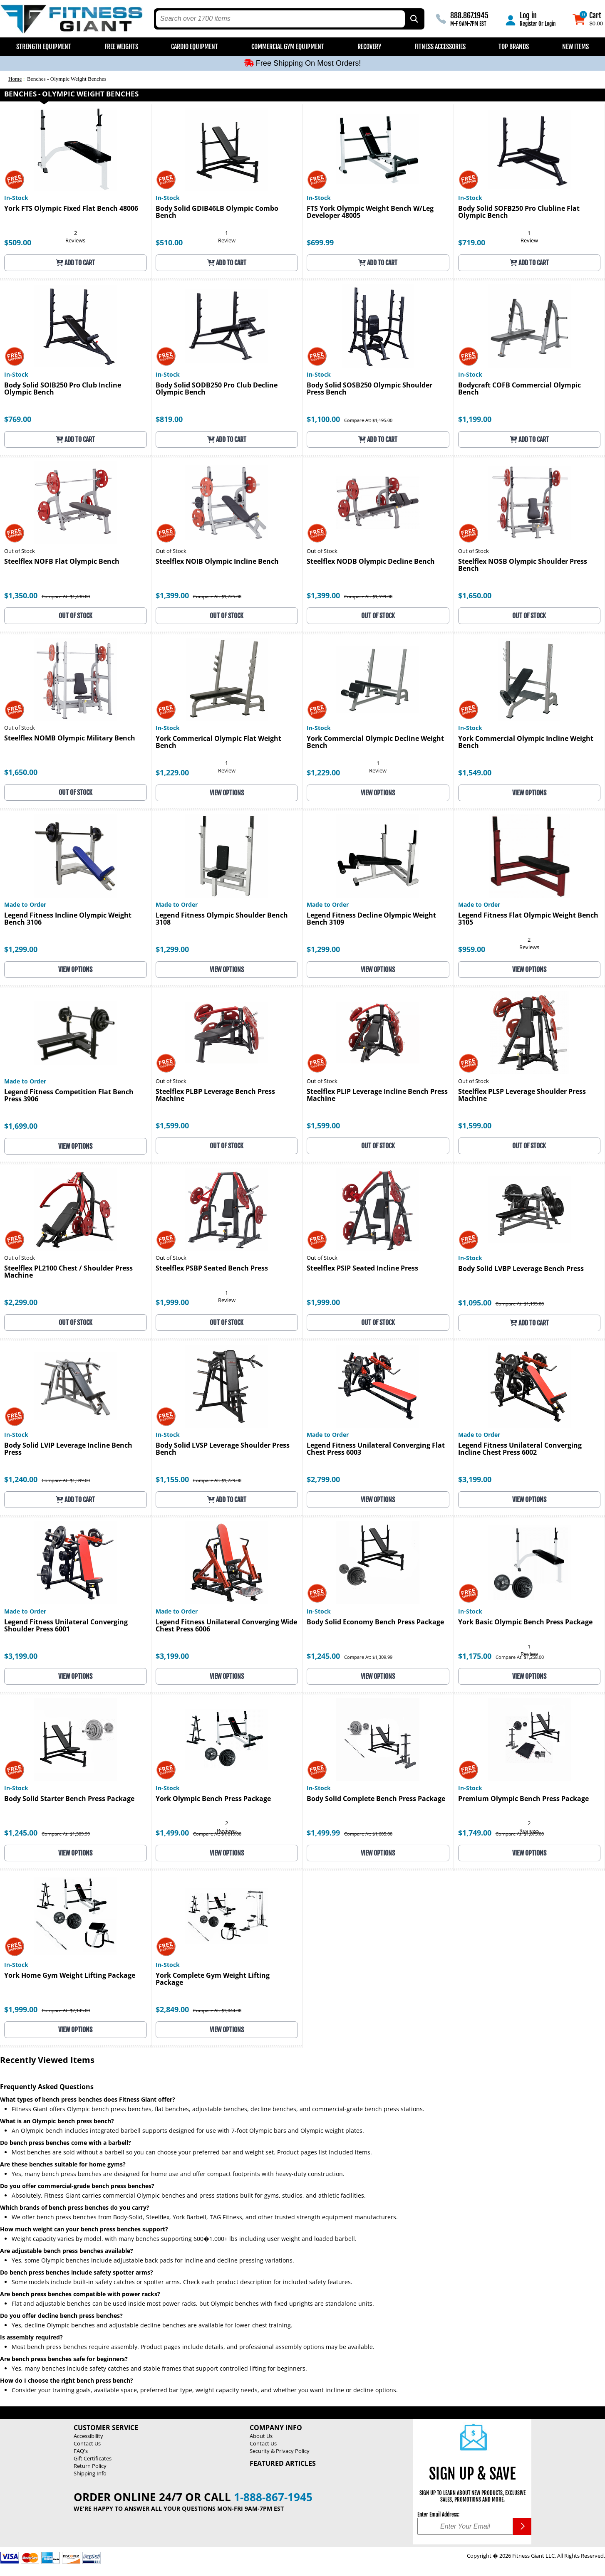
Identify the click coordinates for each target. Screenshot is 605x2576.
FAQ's (81, 2451)
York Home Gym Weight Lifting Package (69, 1976)
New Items (575, 46)
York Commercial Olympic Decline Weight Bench (375, 742)
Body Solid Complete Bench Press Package (376, 1799)
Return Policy (90, 2466)
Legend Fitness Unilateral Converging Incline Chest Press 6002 (520, 1449)
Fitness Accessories (440, 46)
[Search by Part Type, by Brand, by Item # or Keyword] (413, 18)
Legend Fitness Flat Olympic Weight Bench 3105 (528, 919)
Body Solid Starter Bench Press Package (69, 1799)
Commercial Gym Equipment (287, 46)
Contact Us (87, 2443)
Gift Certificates (93, 2458)
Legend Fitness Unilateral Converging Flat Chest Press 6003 (376, 1449)
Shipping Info (90, 2473)
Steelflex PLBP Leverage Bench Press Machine (215, 1095)
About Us (261, 2436)
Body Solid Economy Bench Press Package (375, 1622)
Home (15, 79)
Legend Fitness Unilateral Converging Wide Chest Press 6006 (226, 1626)
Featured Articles (283, 2463)
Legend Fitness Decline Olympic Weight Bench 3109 (371, 919)
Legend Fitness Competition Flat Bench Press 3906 (69, 1095)
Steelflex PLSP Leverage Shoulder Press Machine (522, 1095)
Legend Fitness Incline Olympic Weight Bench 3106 (67, 919)
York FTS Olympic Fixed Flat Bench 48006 (71, 209)
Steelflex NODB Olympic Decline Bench (371, 562)
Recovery (369, 46)
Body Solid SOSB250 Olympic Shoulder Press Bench (369, 389)
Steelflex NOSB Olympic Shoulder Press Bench (522, 565)
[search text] (280, 18)
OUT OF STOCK (75, 616)
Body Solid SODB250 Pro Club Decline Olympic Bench (217, 389)
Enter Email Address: (438, 2514)
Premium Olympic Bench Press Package (523, 1799)
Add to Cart (75, 263)
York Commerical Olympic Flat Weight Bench (218, 742)
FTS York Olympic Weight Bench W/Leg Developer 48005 (370, 212)
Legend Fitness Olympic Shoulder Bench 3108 (222, 919)
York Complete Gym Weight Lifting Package (213, 1979)
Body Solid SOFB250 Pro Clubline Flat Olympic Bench (519, 212)
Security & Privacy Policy (280, 2451)
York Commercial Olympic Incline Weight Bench (525, 742)
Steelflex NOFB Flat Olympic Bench (61, 562)
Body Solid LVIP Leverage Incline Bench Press (68, 1449)
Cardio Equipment (194, 46)
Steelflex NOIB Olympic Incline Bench (217, 562)
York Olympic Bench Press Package (213, 1799)
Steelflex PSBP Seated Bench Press (212, 1269)
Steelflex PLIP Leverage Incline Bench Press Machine (377, 1095)
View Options (227, 793)
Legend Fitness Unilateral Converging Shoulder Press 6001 (66, 1626)
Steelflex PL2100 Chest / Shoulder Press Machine (68, 1272)
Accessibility (88, 2436)
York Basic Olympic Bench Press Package (525, 1622)
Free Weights (121, 46)
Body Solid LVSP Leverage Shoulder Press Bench (223, 1449)
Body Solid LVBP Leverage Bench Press (521, 1269)
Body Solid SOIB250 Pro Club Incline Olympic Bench (62, 389)
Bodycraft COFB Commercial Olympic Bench (519, 389)
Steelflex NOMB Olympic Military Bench (69, 739)
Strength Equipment (43, 46)
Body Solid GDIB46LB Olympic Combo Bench (217, 212)
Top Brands (513, 46)
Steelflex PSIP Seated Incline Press (362, 1269)
